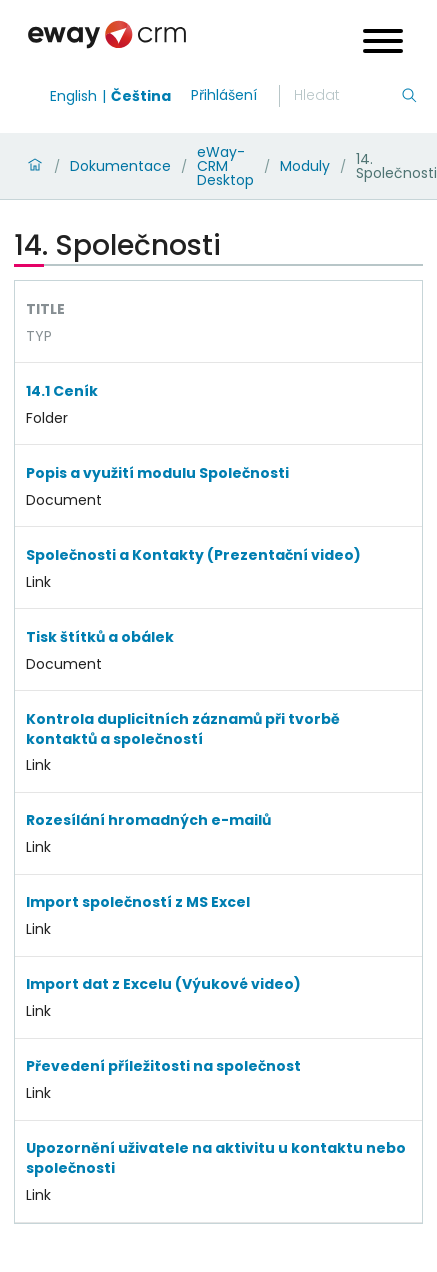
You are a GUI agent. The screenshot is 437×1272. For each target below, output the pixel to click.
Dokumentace (120, 166)
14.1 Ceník (62, 391)
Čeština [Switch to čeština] (141, 96)
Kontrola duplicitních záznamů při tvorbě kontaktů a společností (183, 729)
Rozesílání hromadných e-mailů (148, 820)
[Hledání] (347, 96)
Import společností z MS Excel (138, 902)
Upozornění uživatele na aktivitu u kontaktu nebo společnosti (216, 1158)
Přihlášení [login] (224, 95)
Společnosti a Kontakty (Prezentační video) (193, 555)
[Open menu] (383, 43)
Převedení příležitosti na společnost (163, 1066)
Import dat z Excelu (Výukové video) (163, 984)
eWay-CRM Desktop (225, 166)
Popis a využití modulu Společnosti (157, 473)
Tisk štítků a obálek (100, 637)
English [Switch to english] (73, 96)
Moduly (305, 166)
